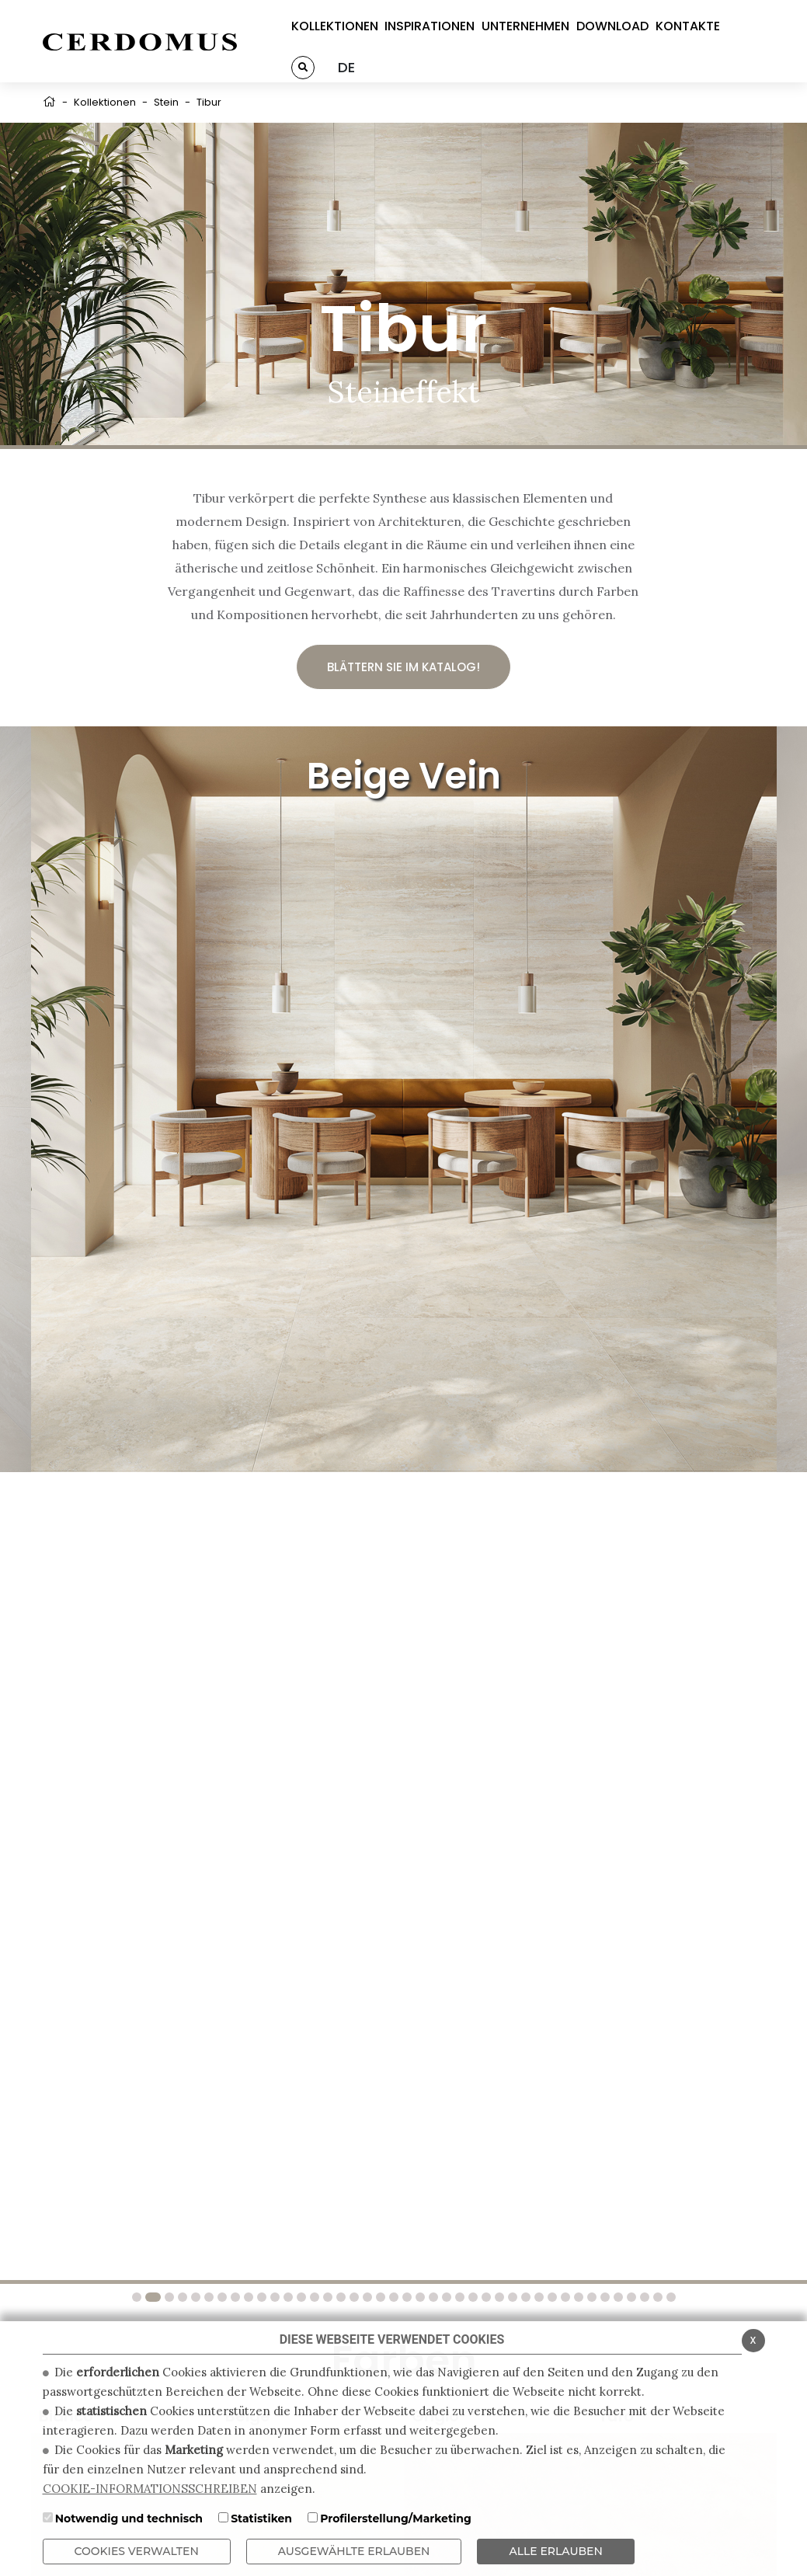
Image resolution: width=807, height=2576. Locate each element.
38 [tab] (630, 2297)
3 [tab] (167, 2297)
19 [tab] (379, 2297)
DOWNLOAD (612, 26)
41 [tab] (669, 2297)
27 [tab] (484, 2297)
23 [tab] (432, 2297)
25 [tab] (458, 2297)
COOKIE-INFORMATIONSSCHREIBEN (150, 2488)
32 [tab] (550, 2297)
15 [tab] (326, 2297)
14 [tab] (313, 2297)
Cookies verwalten (137, 2551)
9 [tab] (247, 2297)
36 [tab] (603, 2297)
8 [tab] (233, 2297)
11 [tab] (273, 2297)
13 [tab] (299, 2297)
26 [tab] (471, 2297)
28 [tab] (498, 2297)
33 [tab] (564, 2297)
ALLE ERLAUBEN (555, 2551)
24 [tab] (445, 2297)
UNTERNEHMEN (525, 26)
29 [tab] (511, 2297)
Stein (166, 102)
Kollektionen (105, 102)
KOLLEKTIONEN (334, 26)
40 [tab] (656, 2297)
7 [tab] (220, 2297)
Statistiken (261, 2519)
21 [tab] (405, 2297)
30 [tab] (524, 2297)
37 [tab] (616, 2297)
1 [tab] (138, 2297)
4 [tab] (181, 2297)
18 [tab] (365, 2297)
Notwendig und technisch (129, 2519)
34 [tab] (577, 2297)
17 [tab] (352, 2297)
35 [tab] (590, 2297)
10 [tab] (260, 2297)
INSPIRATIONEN (429, 26)
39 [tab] (643, 2297)
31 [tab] (537, 2297)
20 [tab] (392, 2297)
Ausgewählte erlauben (354, 2551)
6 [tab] (207, 2297)
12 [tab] (286, 2297)
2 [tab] (153, 2297)
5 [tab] (194, 2297)
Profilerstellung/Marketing (395, 2519)
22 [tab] (418, 2297)
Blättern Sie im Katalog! (403, 667)
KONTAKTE (688, 26)
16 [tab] (339, 2297)
